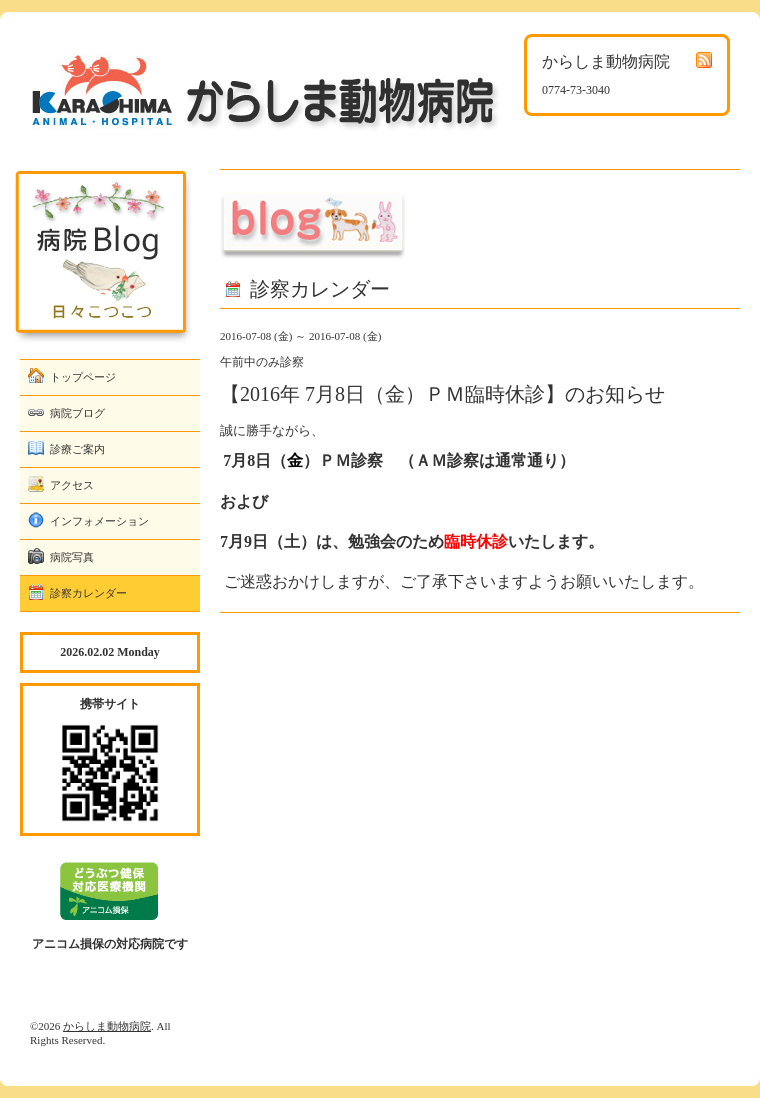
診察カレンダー (88, 593)
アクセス (72, 485)
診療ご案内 (77, 449)
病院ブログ (77, 413)
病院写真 (72, 557)
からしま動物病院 (107, 1026)
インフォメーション (99, 521)
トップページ (83, 377)
